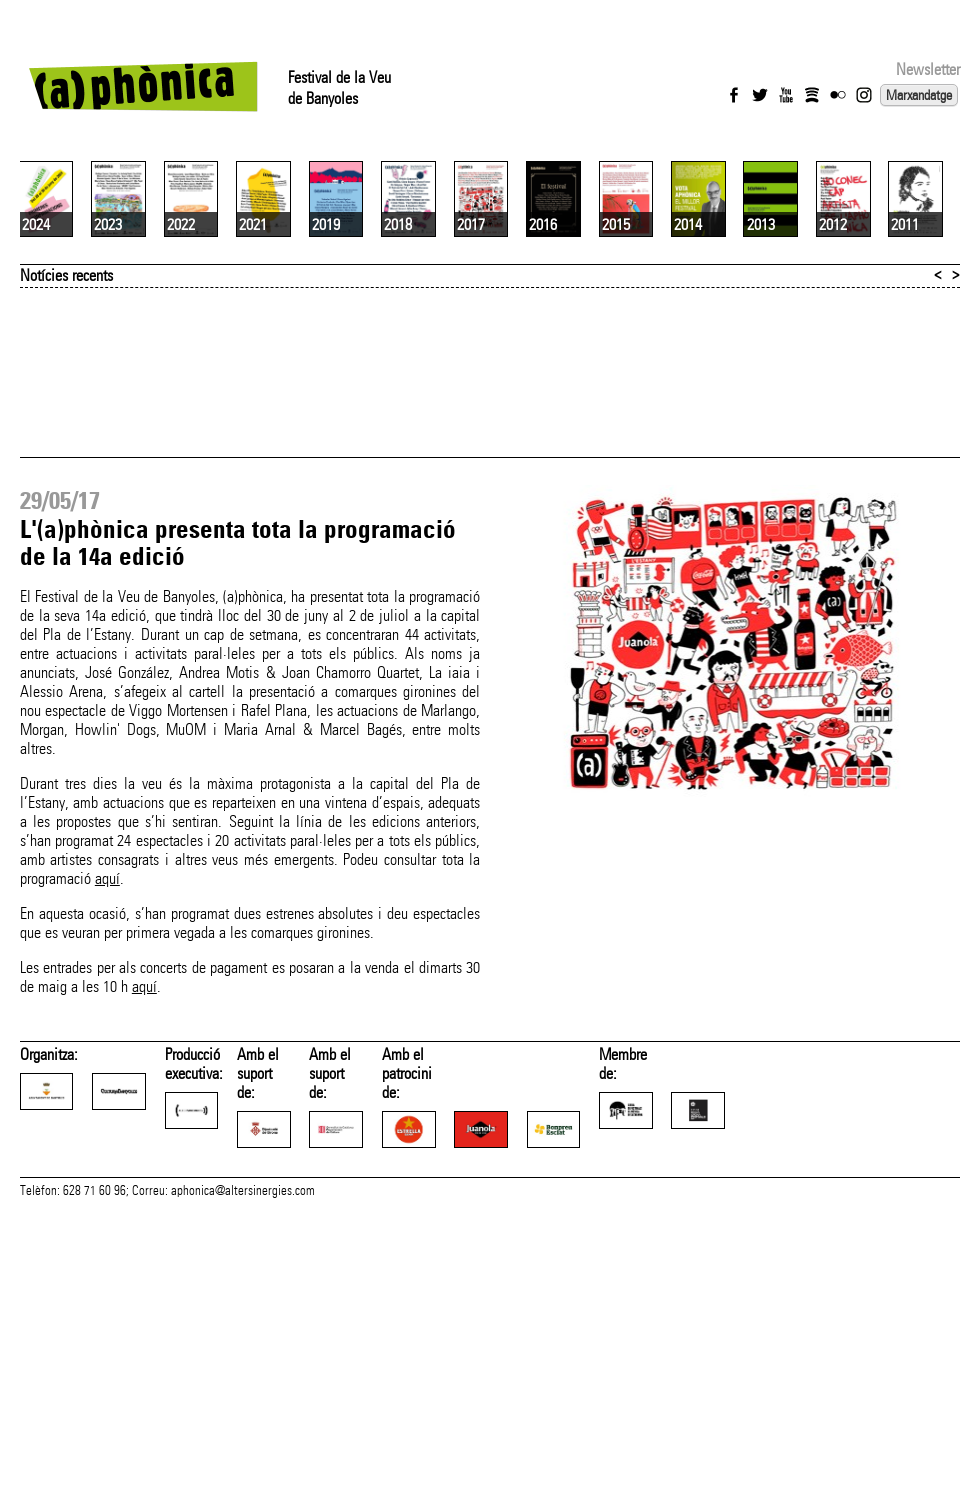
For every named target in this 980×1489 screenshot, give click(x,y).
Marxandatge (919, 95)
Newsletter (928, 69)
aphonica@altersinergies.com (243, 1475)
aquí (107, 1094)
